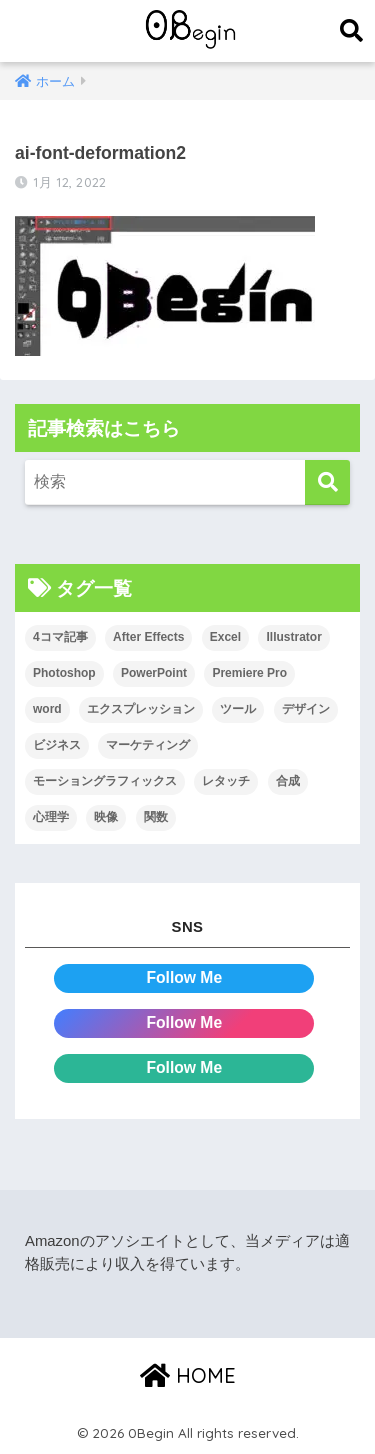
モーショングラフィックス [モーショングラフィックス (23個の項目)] (105, 781)
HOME (188, 1375)
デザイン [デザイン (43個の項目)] (306, 709)
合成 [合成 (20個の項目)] (288, 781)
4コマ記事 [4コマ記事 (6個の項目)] (60, 637)
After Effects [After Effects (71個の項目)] (148, 637)
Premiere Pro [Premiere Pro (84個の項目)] (249, 673)
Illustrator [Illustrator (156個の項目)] (293, 637)
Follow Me (184, 977)
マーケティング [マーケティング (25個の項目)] (148, 745)
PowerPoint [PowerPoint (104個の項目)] (154, 673)
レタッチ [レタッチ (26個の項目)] (226, 781)
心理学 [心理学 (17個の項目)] (51, 817)
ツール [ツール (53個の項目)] (238, 709)
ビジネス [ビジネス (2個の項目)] (57, 745)
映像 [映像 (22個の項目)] (106, 817)
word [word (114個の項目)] (47, 709)
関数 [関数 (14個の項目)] (156, 817)
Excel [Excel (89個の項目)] (225, 637)
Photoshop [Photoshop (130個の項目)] (64, 673)
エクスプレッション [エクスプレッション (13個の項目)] (141, 709)
